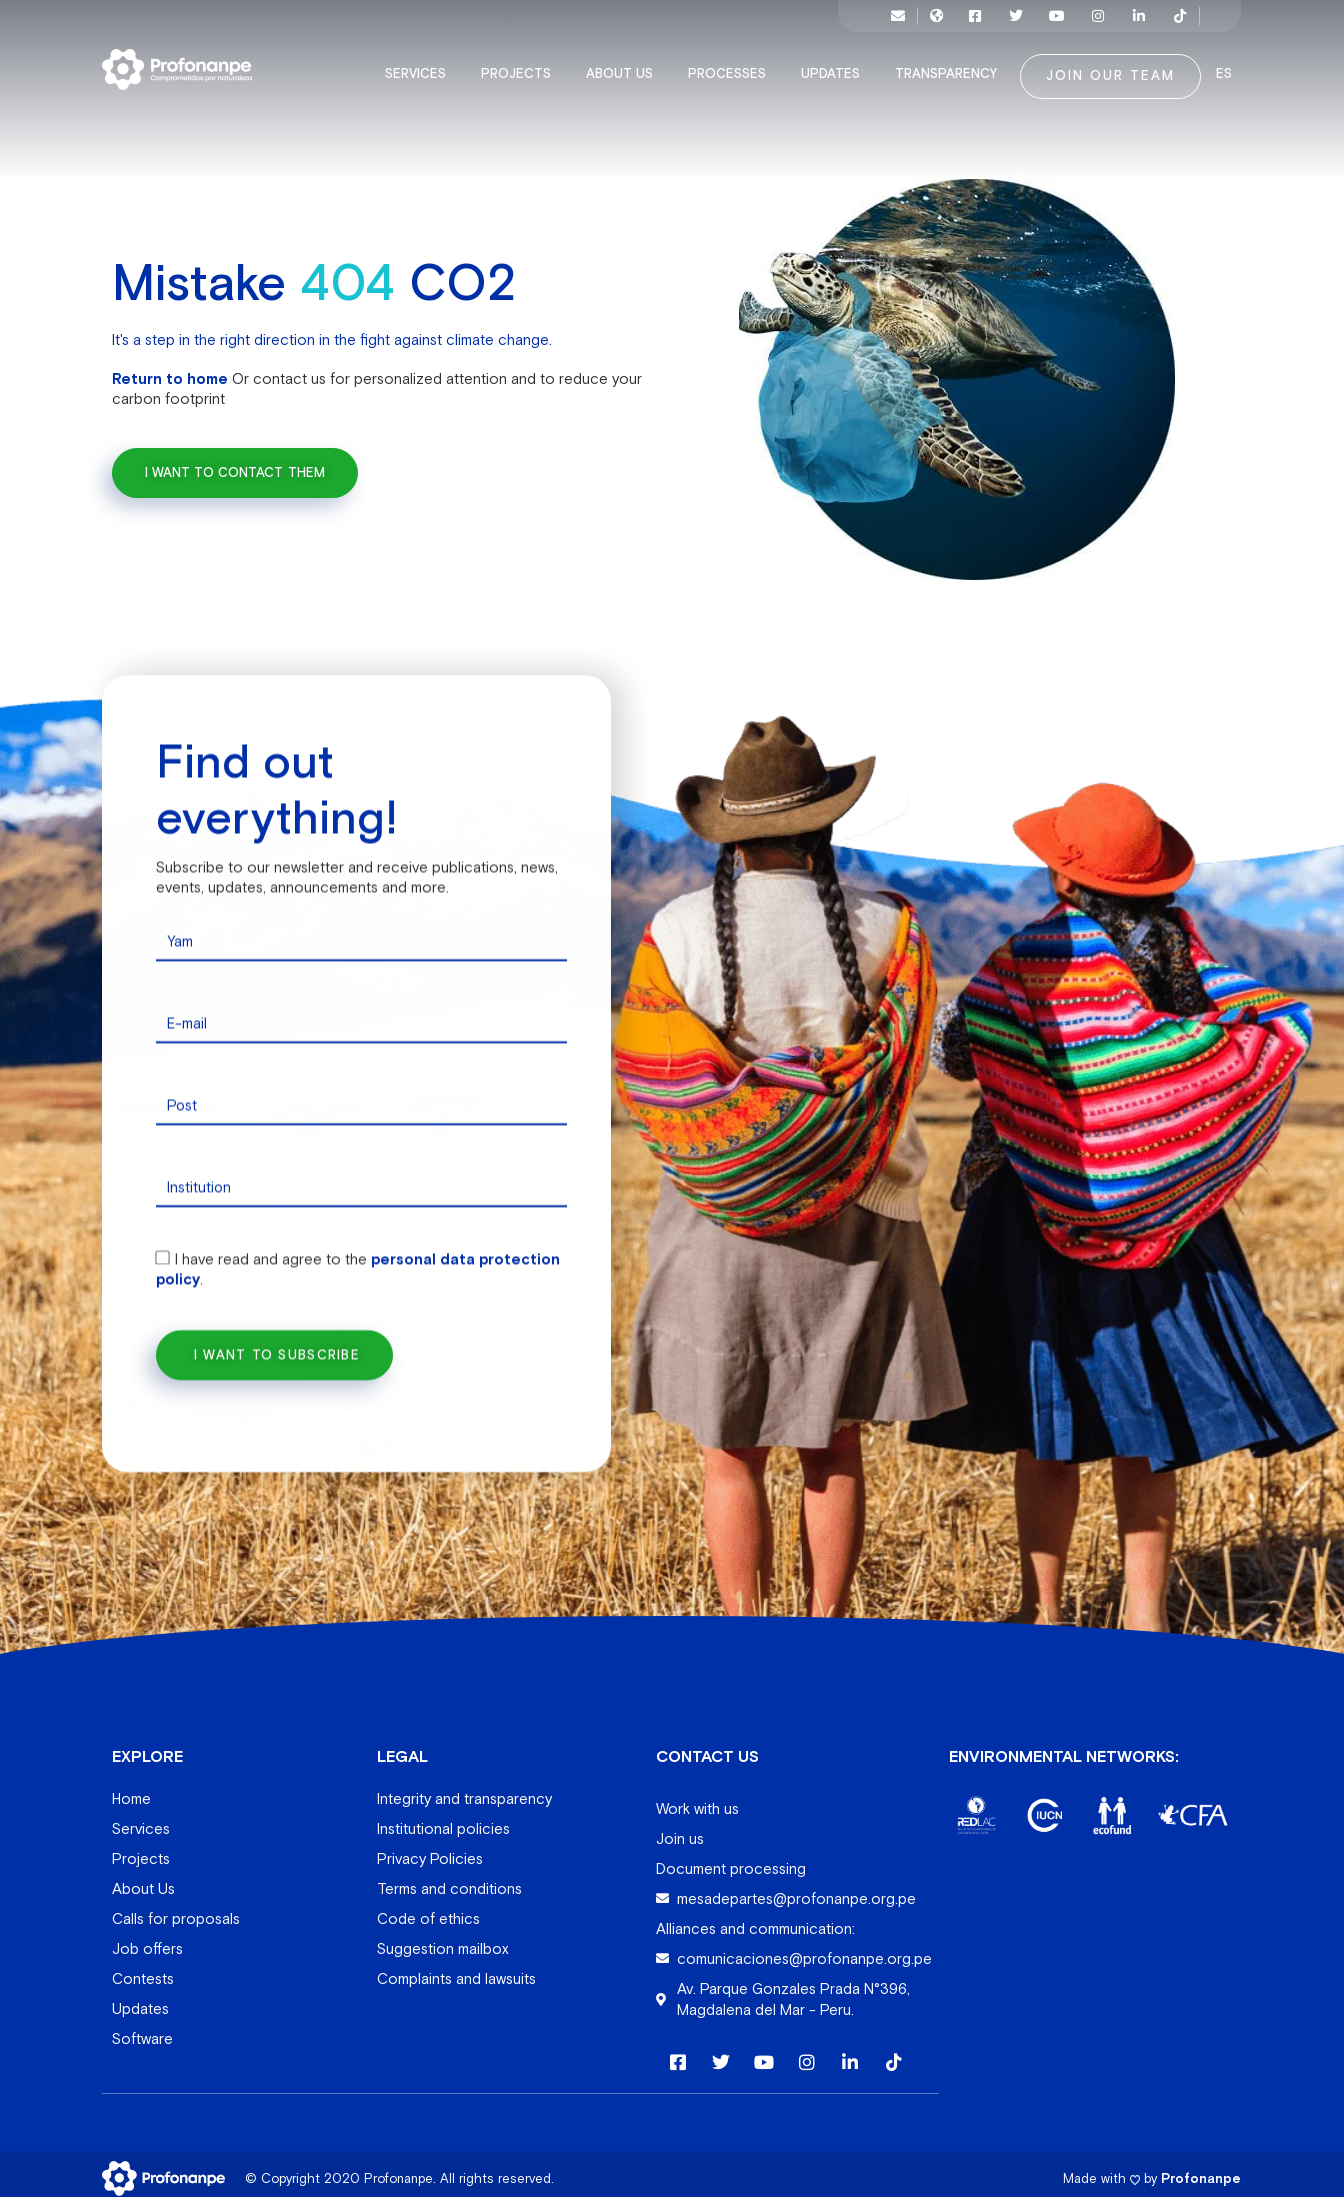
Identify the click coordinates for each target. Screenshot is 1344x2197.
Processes (732, 64)
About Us (624, 64)
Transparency (951, 64)
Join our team (1110, 66)
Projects (521, 64)
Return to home (170, 367)
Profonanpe (1201, 2168)
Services (420, 64)
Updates (835, 64)
